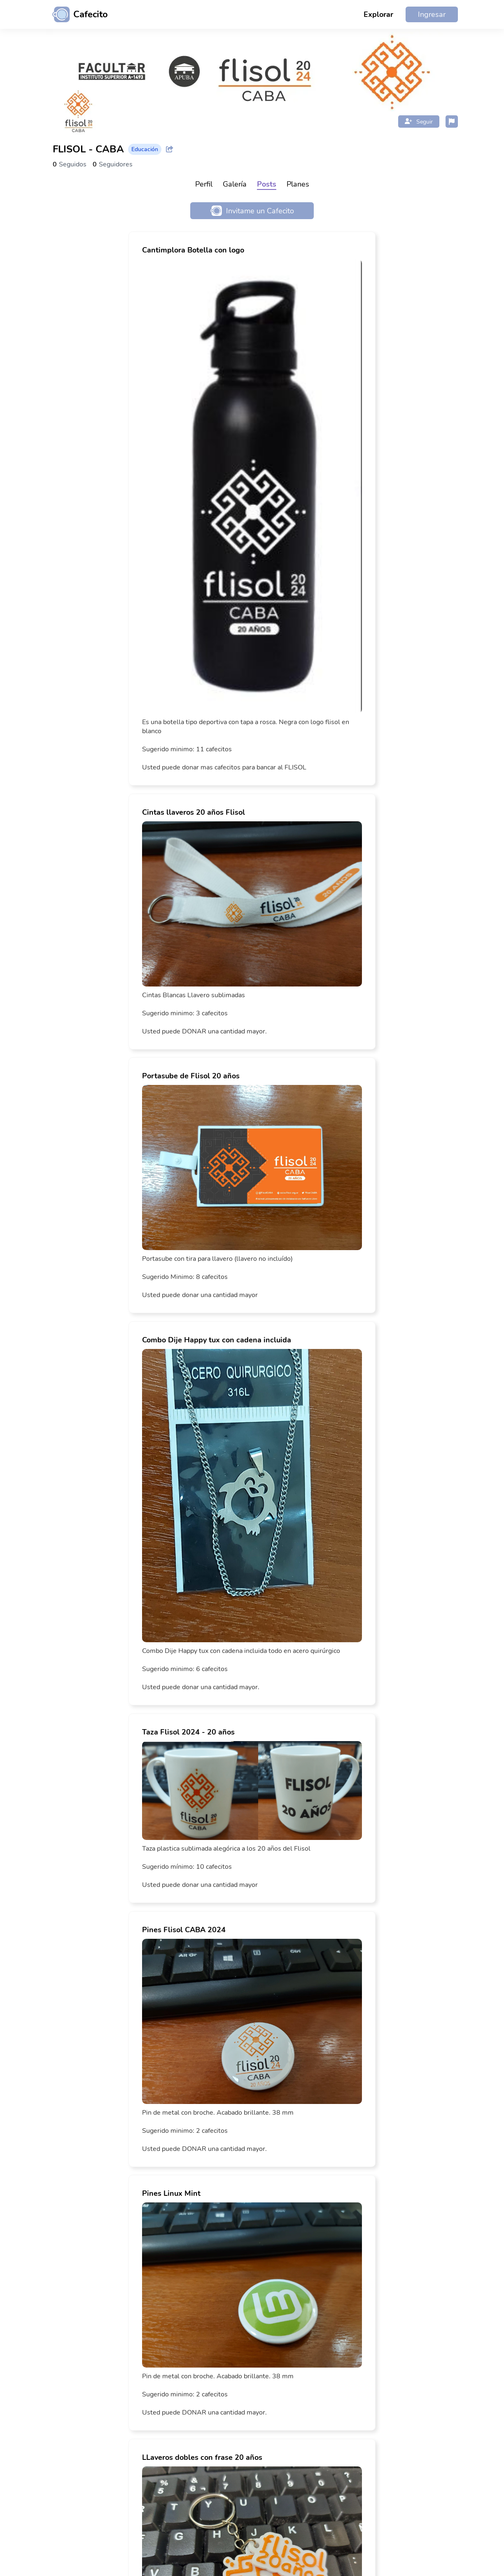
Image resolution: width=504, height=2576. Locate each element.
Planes (298, 184)
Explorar (378, 14)
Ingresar (432, 14)
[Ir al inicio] (77, 14)
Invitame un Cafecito (252, 211)
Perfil (203, 184)
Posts (266, 184)
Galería (235, 184)
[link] (252, 508)
